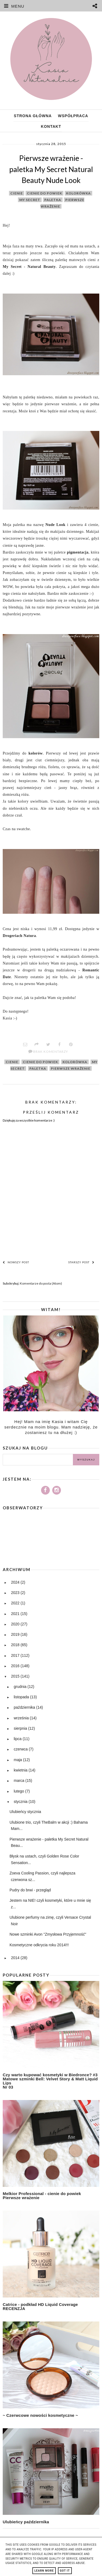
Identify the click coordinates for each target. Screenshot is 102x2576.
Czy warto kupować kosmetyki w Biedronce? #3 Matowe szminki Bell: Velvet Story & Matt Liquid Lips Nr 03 (50, 2080)
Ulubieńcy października (26, 2521)
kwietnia (21, 1770)
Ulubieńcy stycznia (25, 1811)
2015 (15, 1676)
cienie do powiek (44, 193)
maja (18, 1760)
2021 (15, 1613)
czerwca (21, 1749)
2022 (15, 1603)
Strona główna (33, 116)
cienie (16, 193)
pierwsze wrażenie (70, 1068)
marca (19, 1780)
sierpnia (21, 1728)
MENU (12, 6)
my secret (29, 200)
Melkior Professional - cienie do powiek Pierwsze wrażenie (42, 2195)
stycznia (21, 1801)
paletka (52, 200)
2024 (15, 1582)
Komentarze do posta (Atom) (41, 1283)
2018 (15, 1645)
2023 (15, 1592)
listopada (22, 1697)
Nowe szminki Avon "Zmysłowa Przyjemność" (48, 1934)
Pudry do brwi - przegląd (30, 1890)
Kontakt (51, 126)
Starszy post (81, 1262)
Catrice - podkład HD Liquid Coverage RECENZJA (40, 2306)
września (22, 1718)
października (25, 1707)
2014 (15, 1958)
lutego (19, 1791)
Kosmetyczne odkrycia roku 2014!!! (39, 1945)
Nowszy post (16, 1262)
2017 (15, 1655)
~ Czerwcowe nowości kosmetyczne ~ (40, 2415)
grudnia (20, 1686)
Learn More (44, 2570)
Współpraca (73, 116)
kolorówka (78, 193)
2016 (15, 1666)
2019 (15, 1634)
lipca (18, 1739)
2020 (15, 1624)
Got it (65, 2570)
